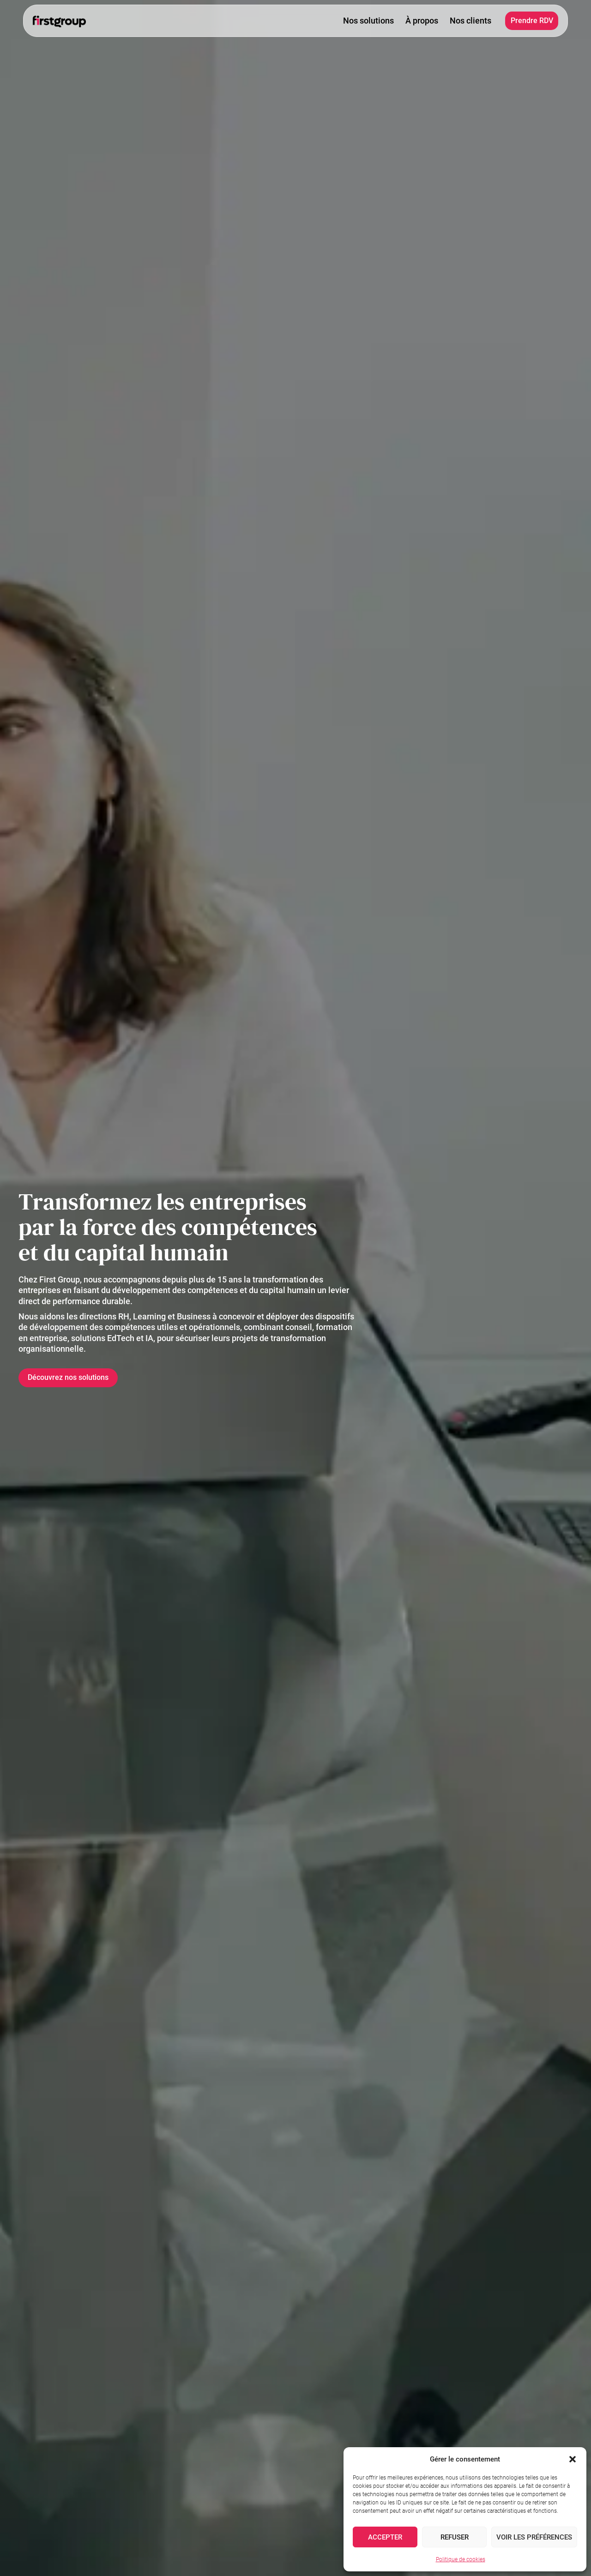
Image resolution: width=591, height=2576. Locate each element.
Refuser (454, 2537)
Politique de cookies (460, 2559)
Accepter (385, 2537)
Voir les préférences (534, 2537)
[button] (572, 2459)
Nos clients (470, 20)
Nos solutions (368, 20)
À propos (421, 20)
